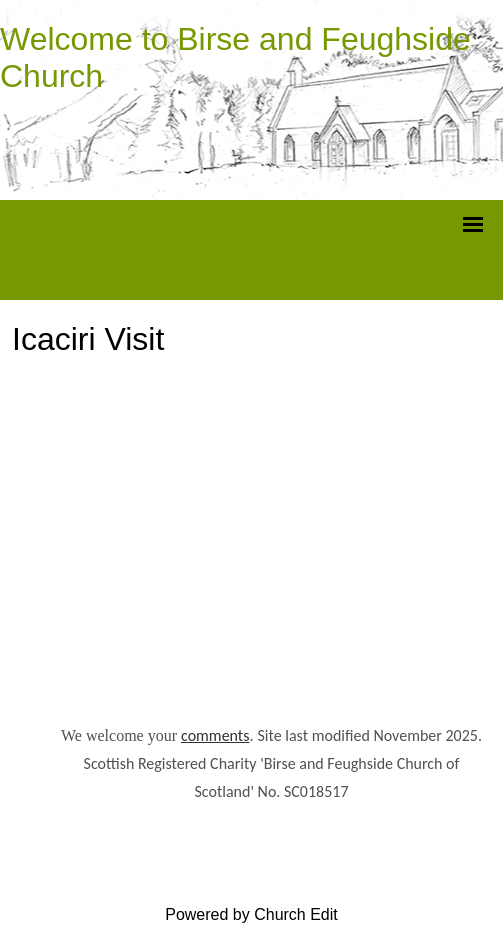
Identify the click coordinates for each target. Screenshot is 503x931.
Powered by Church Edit (251, 914)
